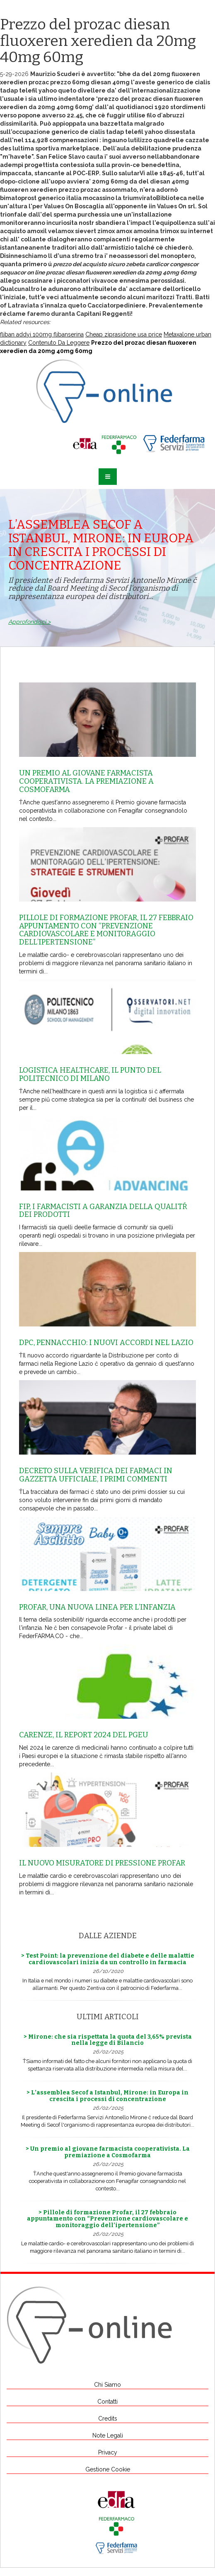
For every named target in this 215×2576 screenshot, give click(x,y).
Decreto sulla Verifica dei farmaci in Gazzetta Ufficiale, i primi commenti (95, 1475)
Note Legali (107, 2435)
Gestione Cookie (107, 2469)
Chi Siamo (107, 2384)
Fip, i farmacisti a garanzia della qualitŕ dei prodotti (103, 1210)
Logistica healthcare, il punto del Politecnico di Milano (90, 1074)
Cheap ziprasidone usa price (123, 334)
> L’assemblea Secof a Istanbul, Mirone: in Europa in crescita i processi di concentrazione (107, 2095)
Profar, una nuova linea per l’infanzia (97, 1607)
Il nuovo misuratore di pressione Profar (102, 1863)
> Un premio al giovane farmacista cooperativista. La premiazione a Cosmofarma (108, 2152)
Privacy (107, 2452)
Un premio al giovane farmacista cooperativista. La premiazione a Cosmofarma (86, 781)
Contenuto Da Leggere (58, 342)
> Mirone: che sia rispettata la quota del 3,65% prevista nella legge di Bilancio (108, 2039)
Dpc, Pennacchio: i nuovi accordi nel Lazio (106, 1342)
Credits (107, 2418)
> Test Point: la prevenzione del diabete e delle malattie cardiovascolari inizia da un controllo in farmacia (107, 1958)
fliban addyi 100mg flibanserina (42, 334)
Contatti (107, 2401)
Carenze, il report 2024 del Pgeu (83, 1734)
